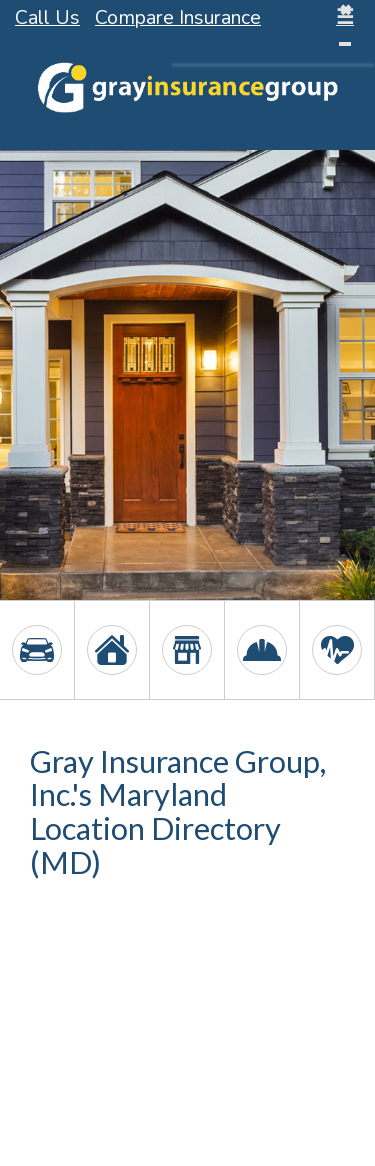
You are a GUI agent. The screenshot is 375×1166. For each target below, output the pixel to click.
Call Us (47, 17)
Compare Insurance (178, 17)
